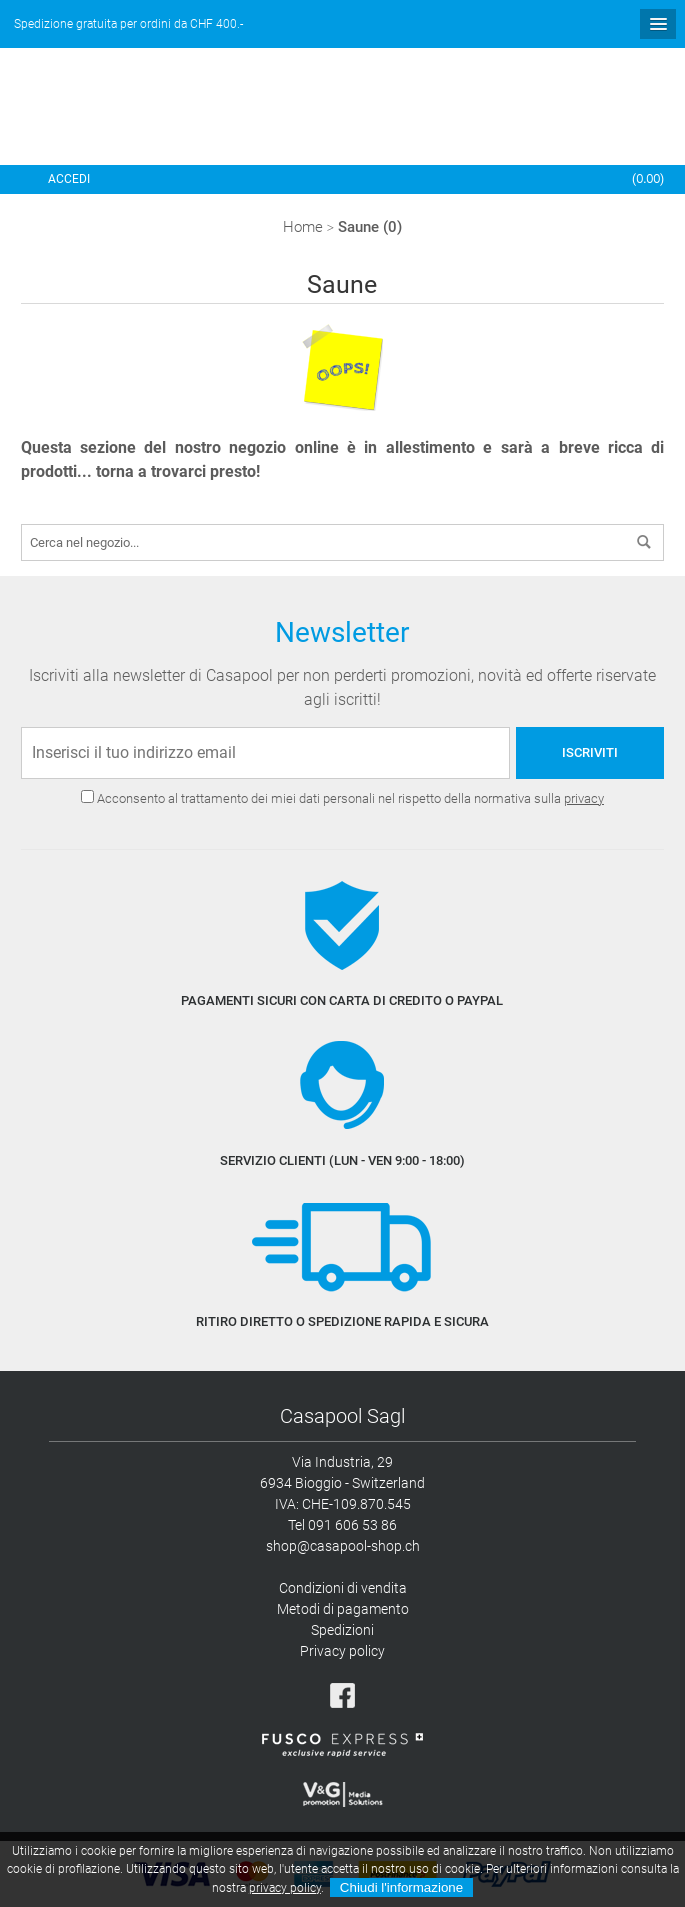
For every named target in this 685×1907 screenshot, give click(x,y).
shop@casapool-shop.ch (343, 1546)
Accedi (69, 179)
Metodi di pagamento (343, 1609)
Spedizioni (342, 1630)
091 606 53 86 (352, 1525)
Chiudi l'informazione (401, 1887)
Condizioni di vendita (343, 1588)
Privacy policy (342, 1651)
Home (303, 227)
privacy (584, 798)
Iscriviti (590, 752)
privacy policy (285, 1888)
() (648, 179)
